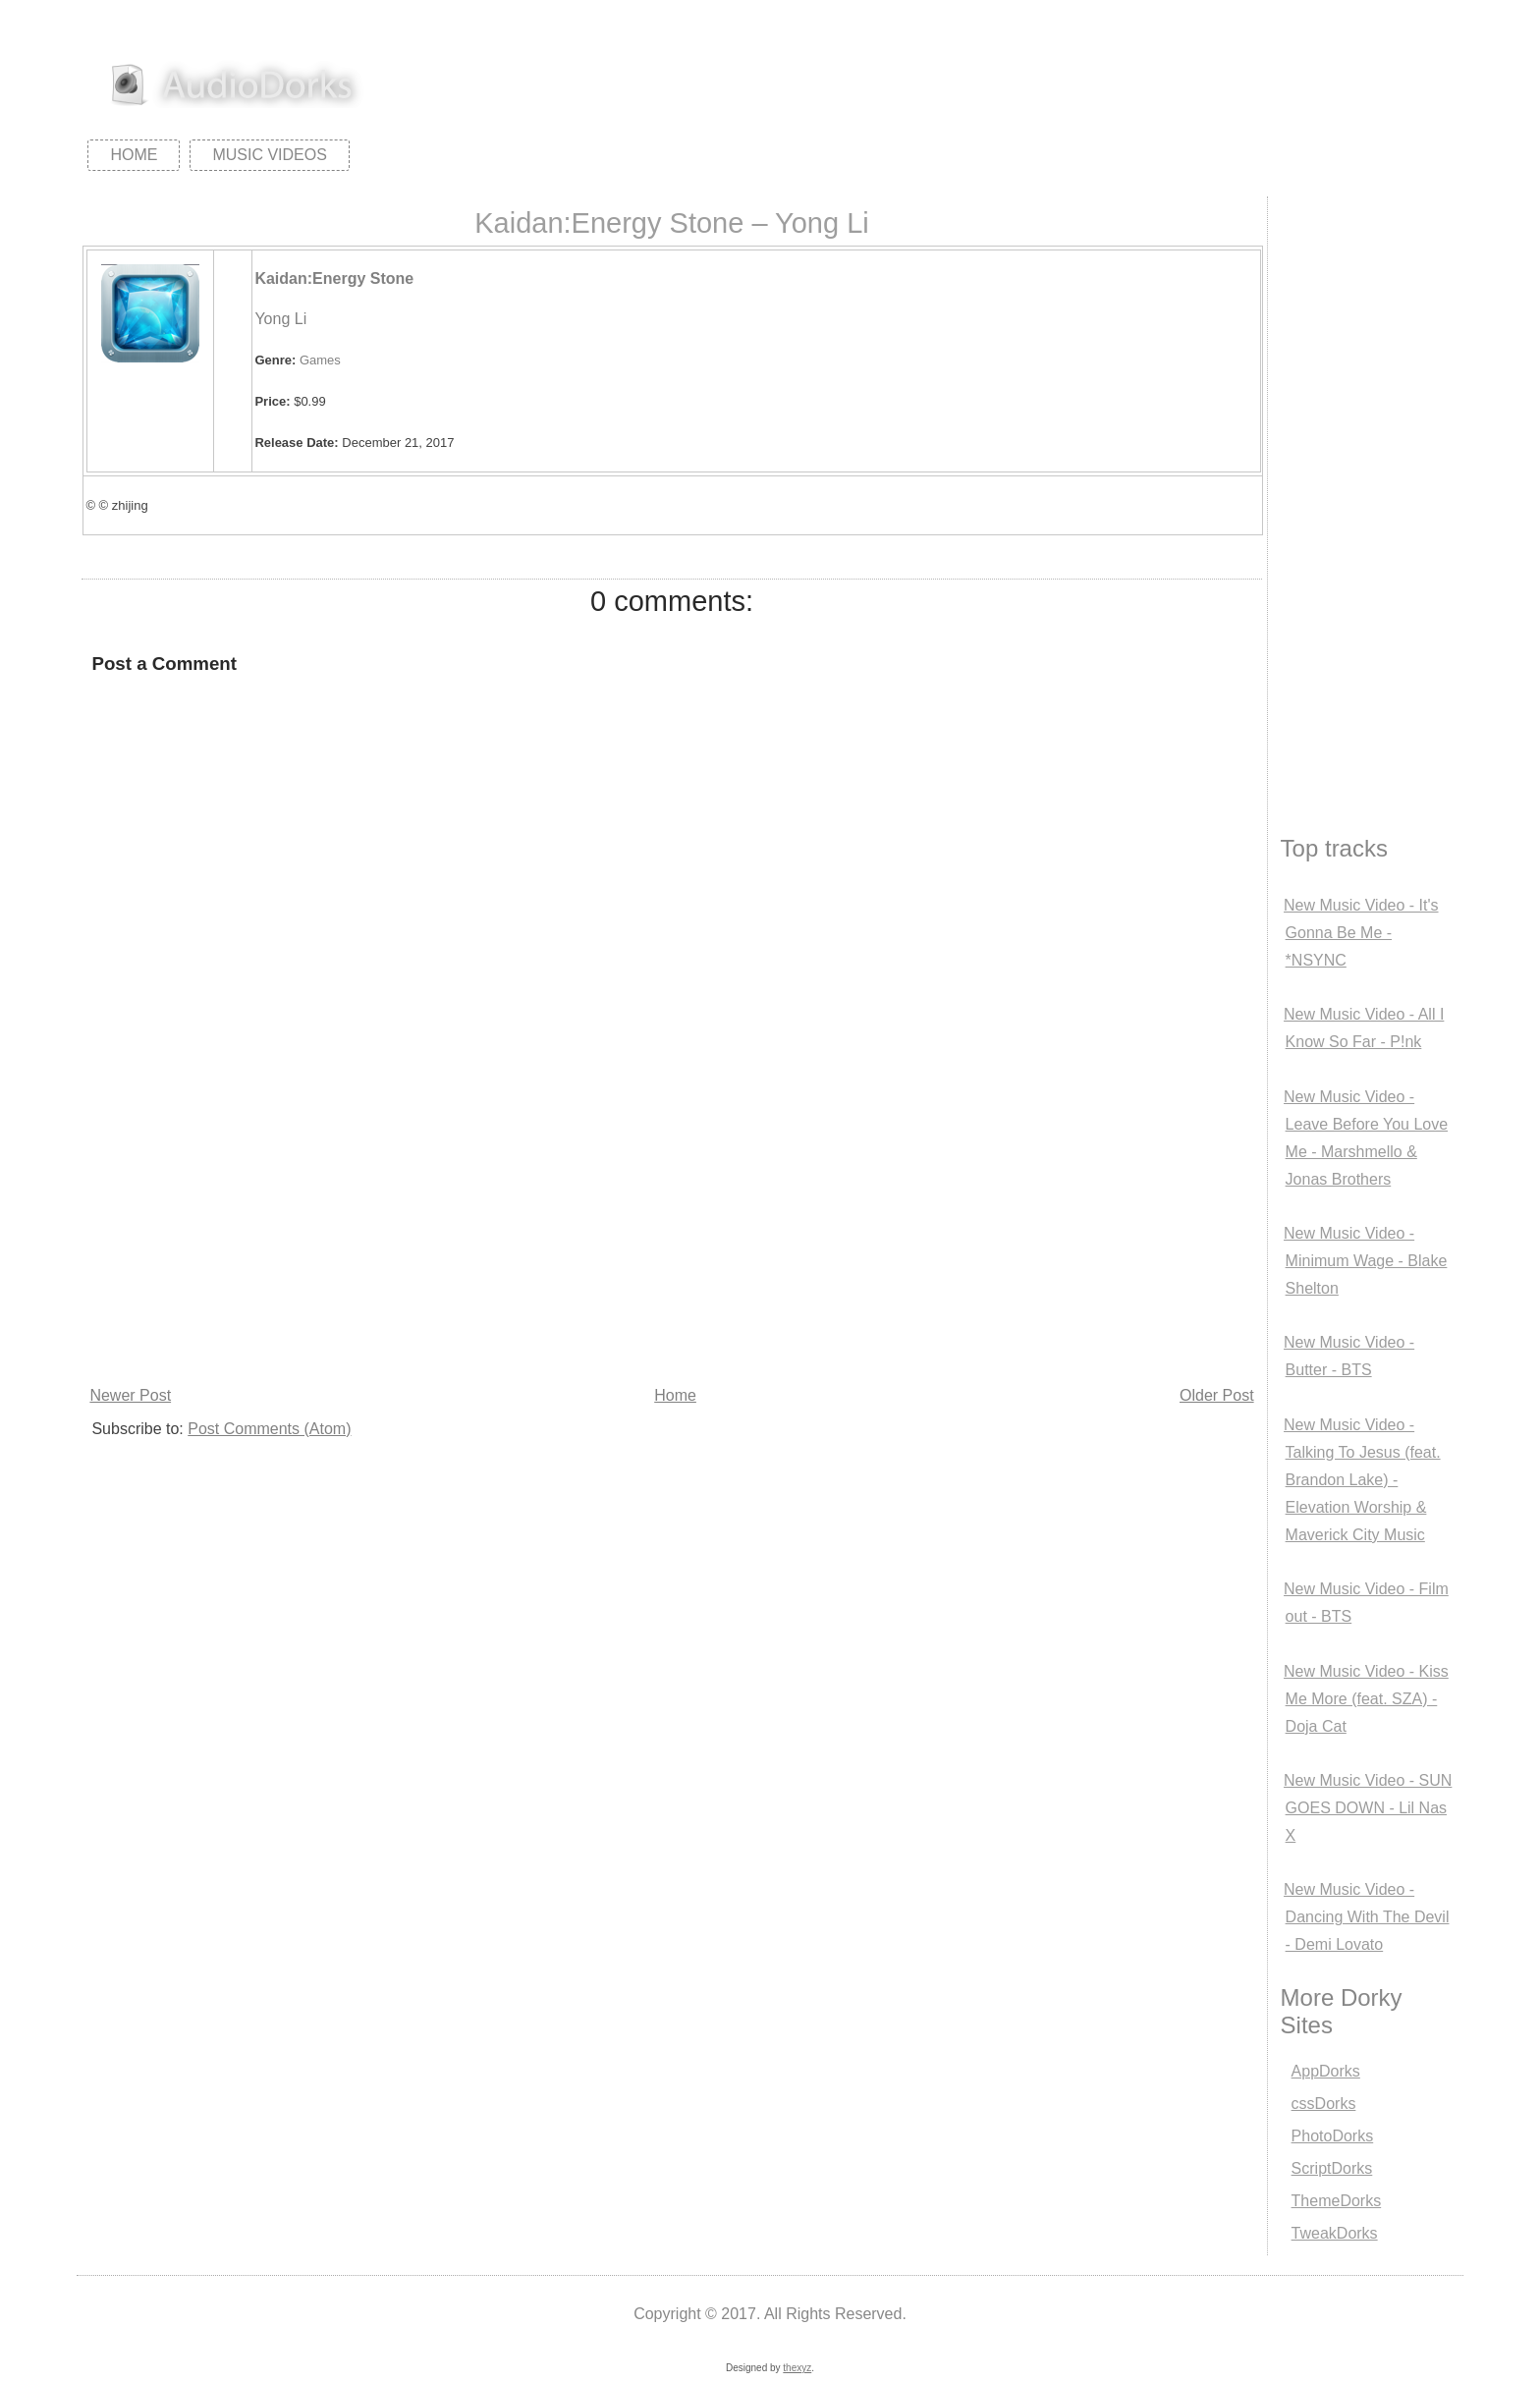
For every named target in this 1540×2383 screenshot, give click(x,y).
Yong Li (280, 318)
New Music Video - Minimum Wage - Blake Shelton (1365, 1261)
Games (320, 360)
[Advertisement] (666, 1233)
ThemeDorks (1337, 2200)
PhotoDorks (1333, 2136)
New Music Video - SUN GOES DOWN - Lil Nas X (1368, 1808)
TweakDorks (1335, 2233)
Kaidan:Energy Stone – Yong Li (671, 223)
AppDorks (1326, 2071)
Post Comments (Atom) (269, 1428)
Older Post (1217, 1395)
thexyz (797, 2367)
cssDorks (1324, 2103)
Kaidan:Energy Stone (333, 278)
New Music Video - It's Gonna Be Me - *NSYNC (1361, 933)
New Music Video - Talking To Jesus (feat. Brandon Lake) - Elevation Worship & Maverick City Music (1362, 1479)
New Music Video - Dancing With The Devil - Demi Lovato (1366, 1917)
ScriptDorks (1332, 2168)
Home (133, 154)
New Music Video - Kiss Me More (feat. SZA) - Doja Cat (1366, 1699)
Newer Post (130, 1395)
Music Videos (269, 154)
